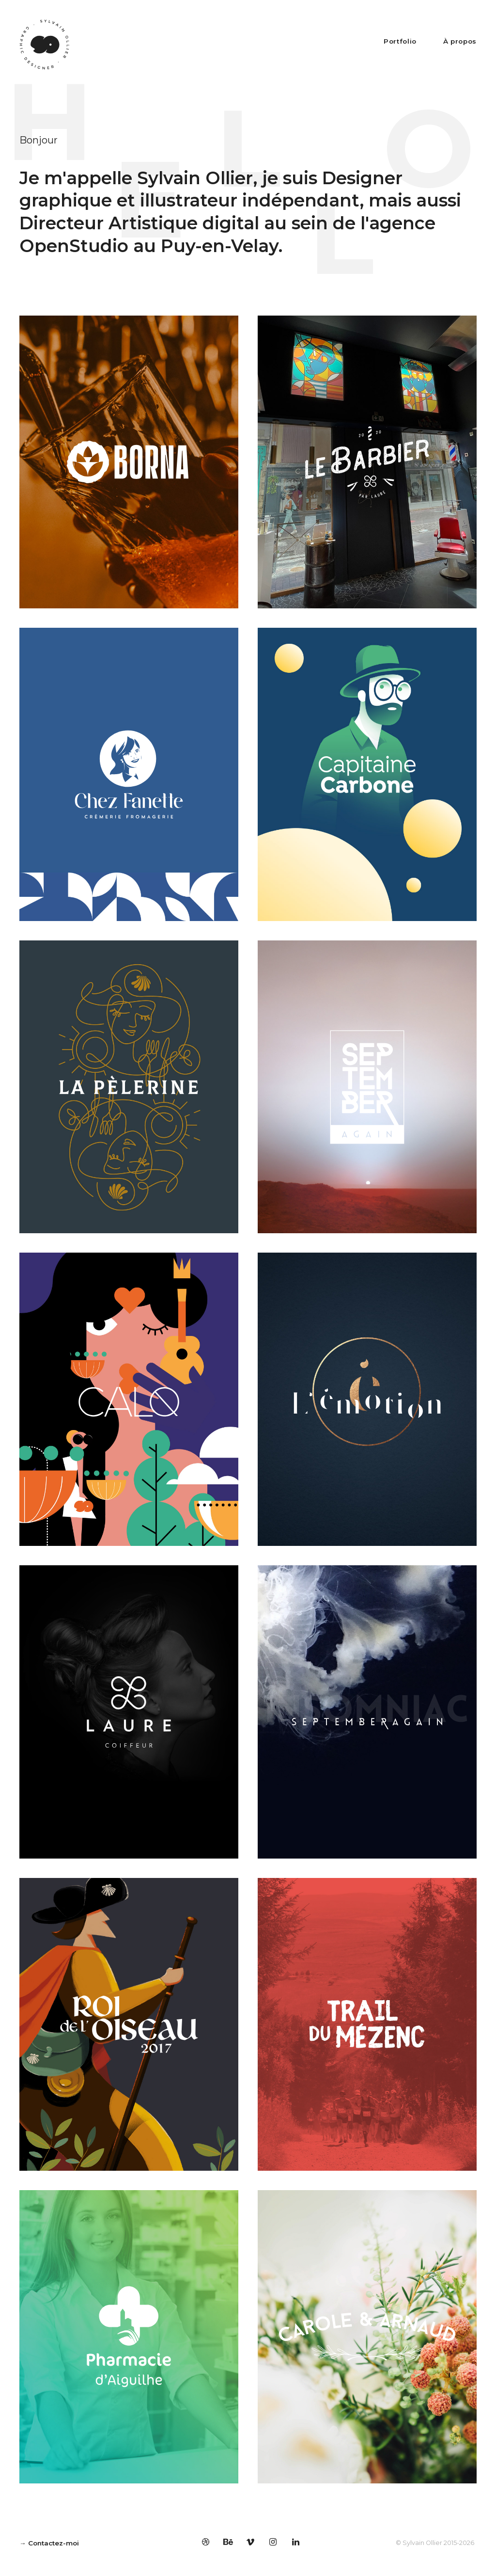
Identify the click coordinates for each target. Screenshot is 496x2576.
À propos (460, 41)
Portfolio (400, 41)
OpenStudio (73, 245)
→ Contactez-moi (49, 2543)
